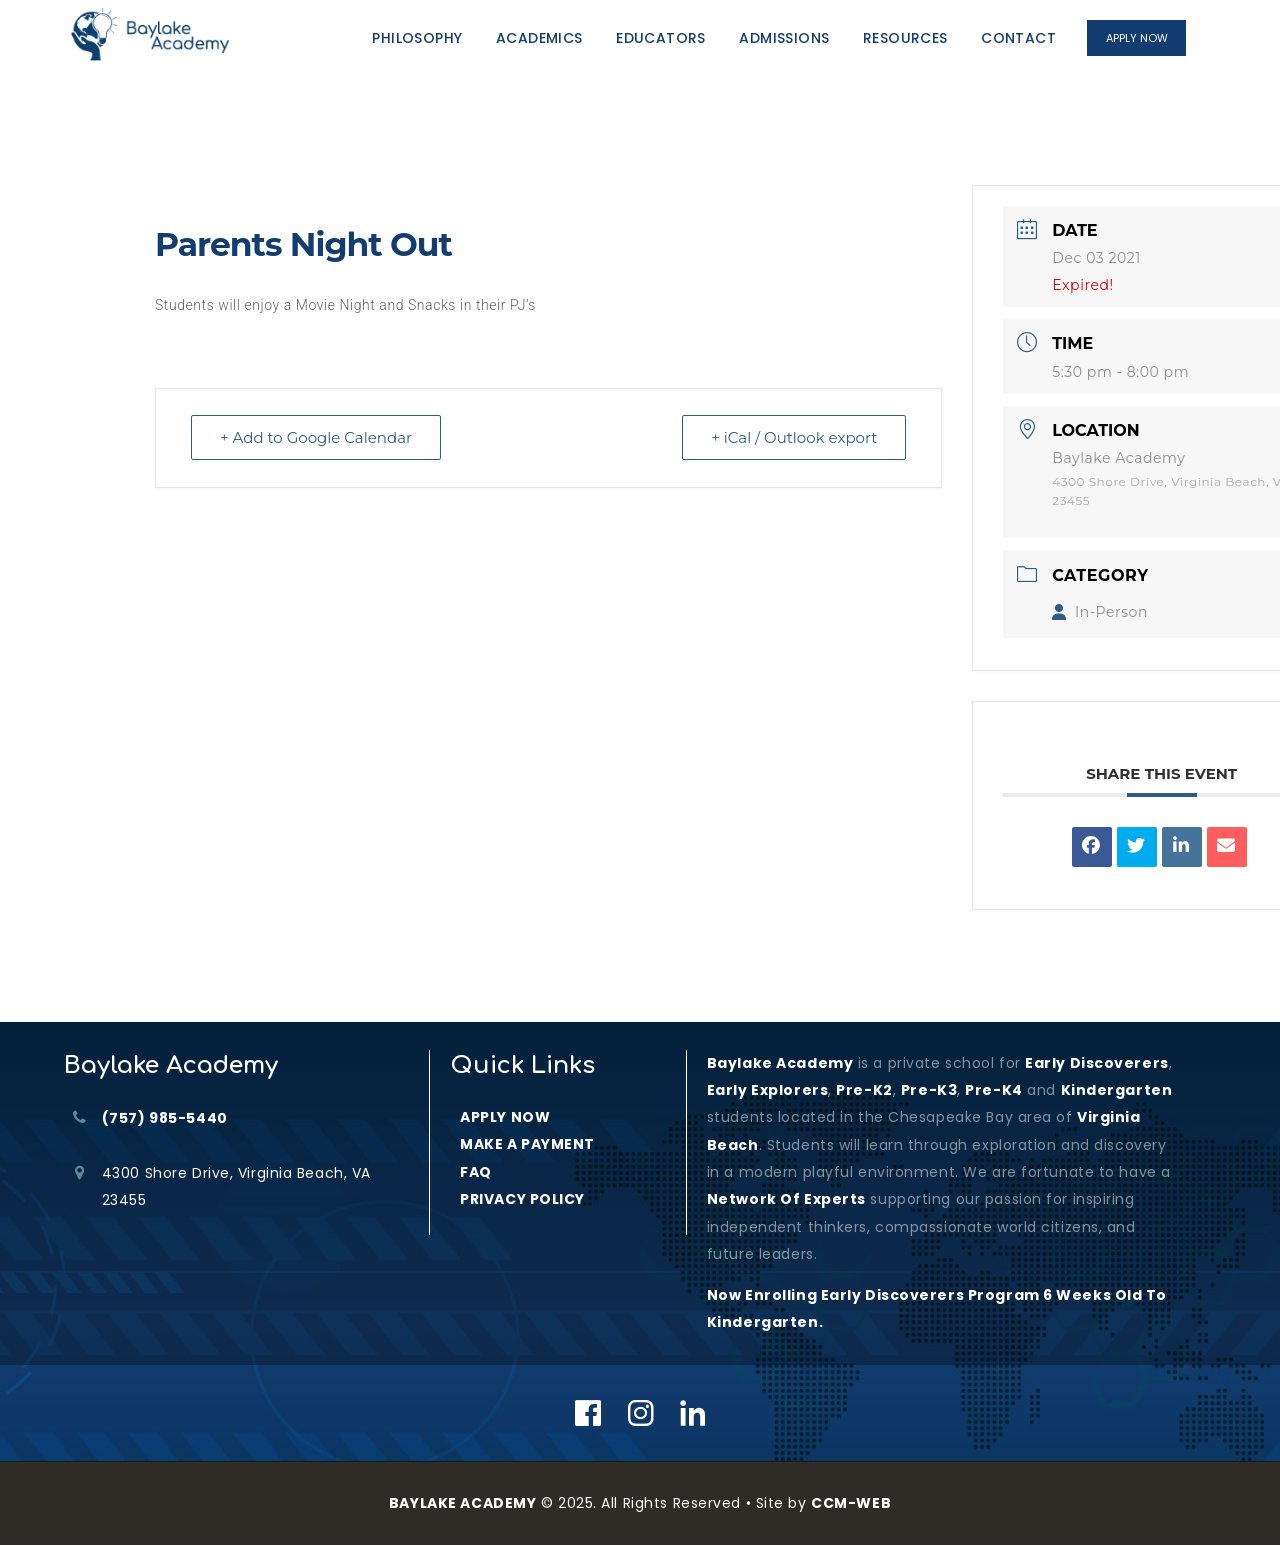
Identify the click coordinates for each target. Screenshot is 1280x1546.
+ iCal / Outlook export (794, 437)
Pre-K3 (929, 1090)
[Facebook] (588, 1413)
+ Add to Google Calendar (316, 437)
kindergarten (1117, 1090)
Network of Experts (786, 1199)
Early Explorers (767, 1090)
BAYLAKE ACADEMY (462, 1503)
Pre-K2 (864, 1090)
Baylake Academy (780, 1063)
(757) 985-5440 (165, 1118)
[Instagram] (641, 1413)
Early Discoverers (1097, 1063)
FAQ (476, 1172)
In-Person (1100, 612)
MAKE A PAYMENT (527, 1144)
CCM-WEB (851, 1503)
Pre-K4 (993, 1090)
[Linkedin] (693, 1413)
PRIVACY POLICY (522, 1199)
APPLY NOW (505, 1117)
